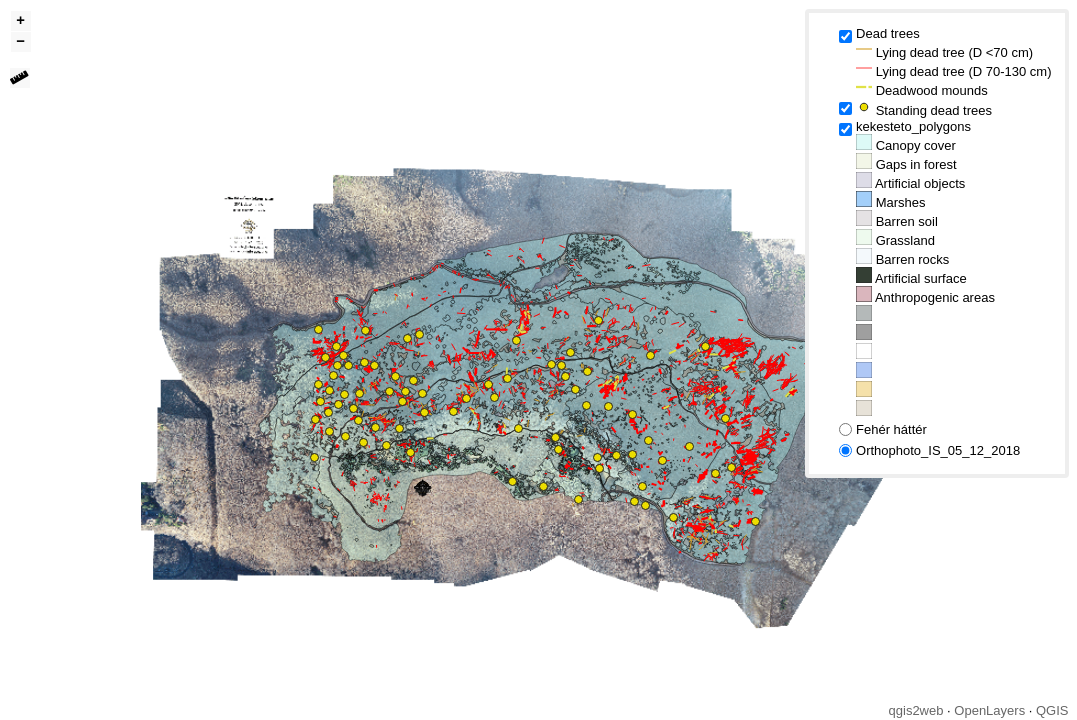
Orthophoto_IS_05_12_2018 (938, 450)
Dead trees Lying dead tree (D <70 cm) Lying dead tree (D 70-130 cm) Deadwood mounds (953, 62)
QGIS (1052, 710)
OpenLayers (989, 710)
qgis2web (916, 710)
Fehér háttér (891, 429)
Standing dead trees (924, 108)
